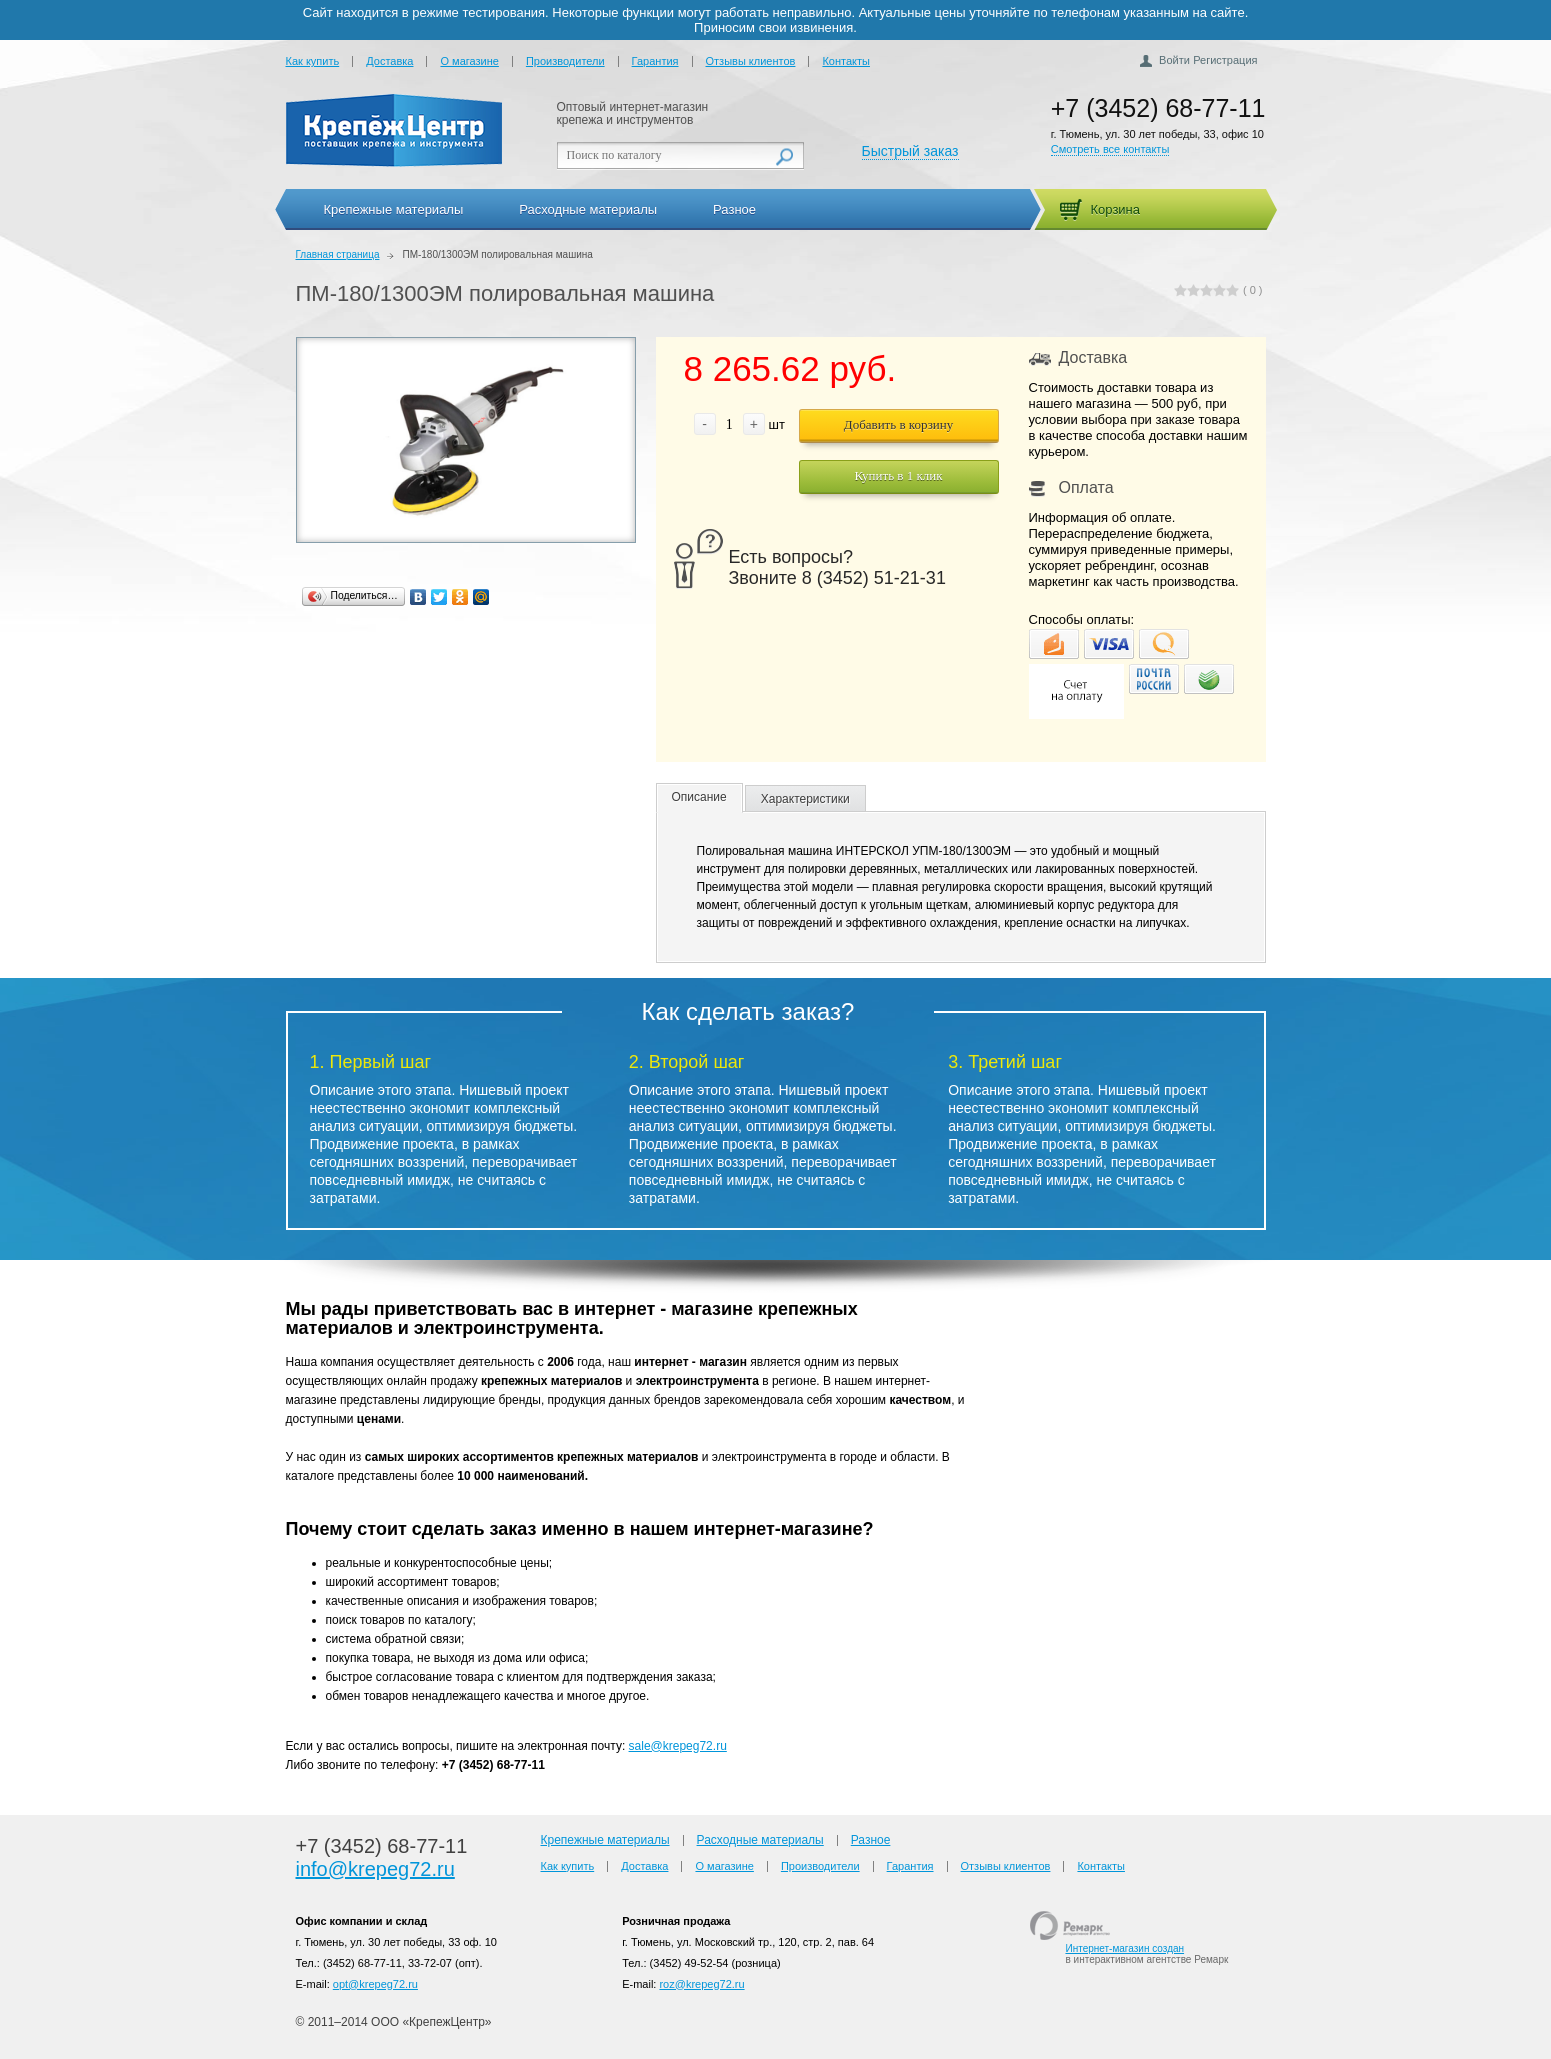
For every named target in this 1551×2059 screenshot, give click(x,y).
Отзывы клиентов (751, 61)
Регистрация (1225, 60)
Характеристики (805, 799)
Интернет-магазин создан (1124, 1948)
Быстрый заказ (910, 151)
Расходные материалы (588, 209)
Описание (699, 797)
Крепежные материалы (394, 209)
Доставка (389, 61)
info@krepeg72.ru (375, 1869)
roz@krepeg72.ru (701, 1984)
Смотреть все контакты (1110, 149)
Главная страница (338, 254)
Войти (1174, 60)
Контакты (846, 61)
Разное (734, 209)
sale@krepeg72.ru (678, 1746)
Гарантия (655, 61)
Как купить (313, 61)
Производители (565, 61)
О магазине (469, 61)
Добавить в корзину (898, 424)
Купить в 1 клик (898, 475)
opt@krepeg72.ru (375, 1984)
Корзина (1116, 209)
